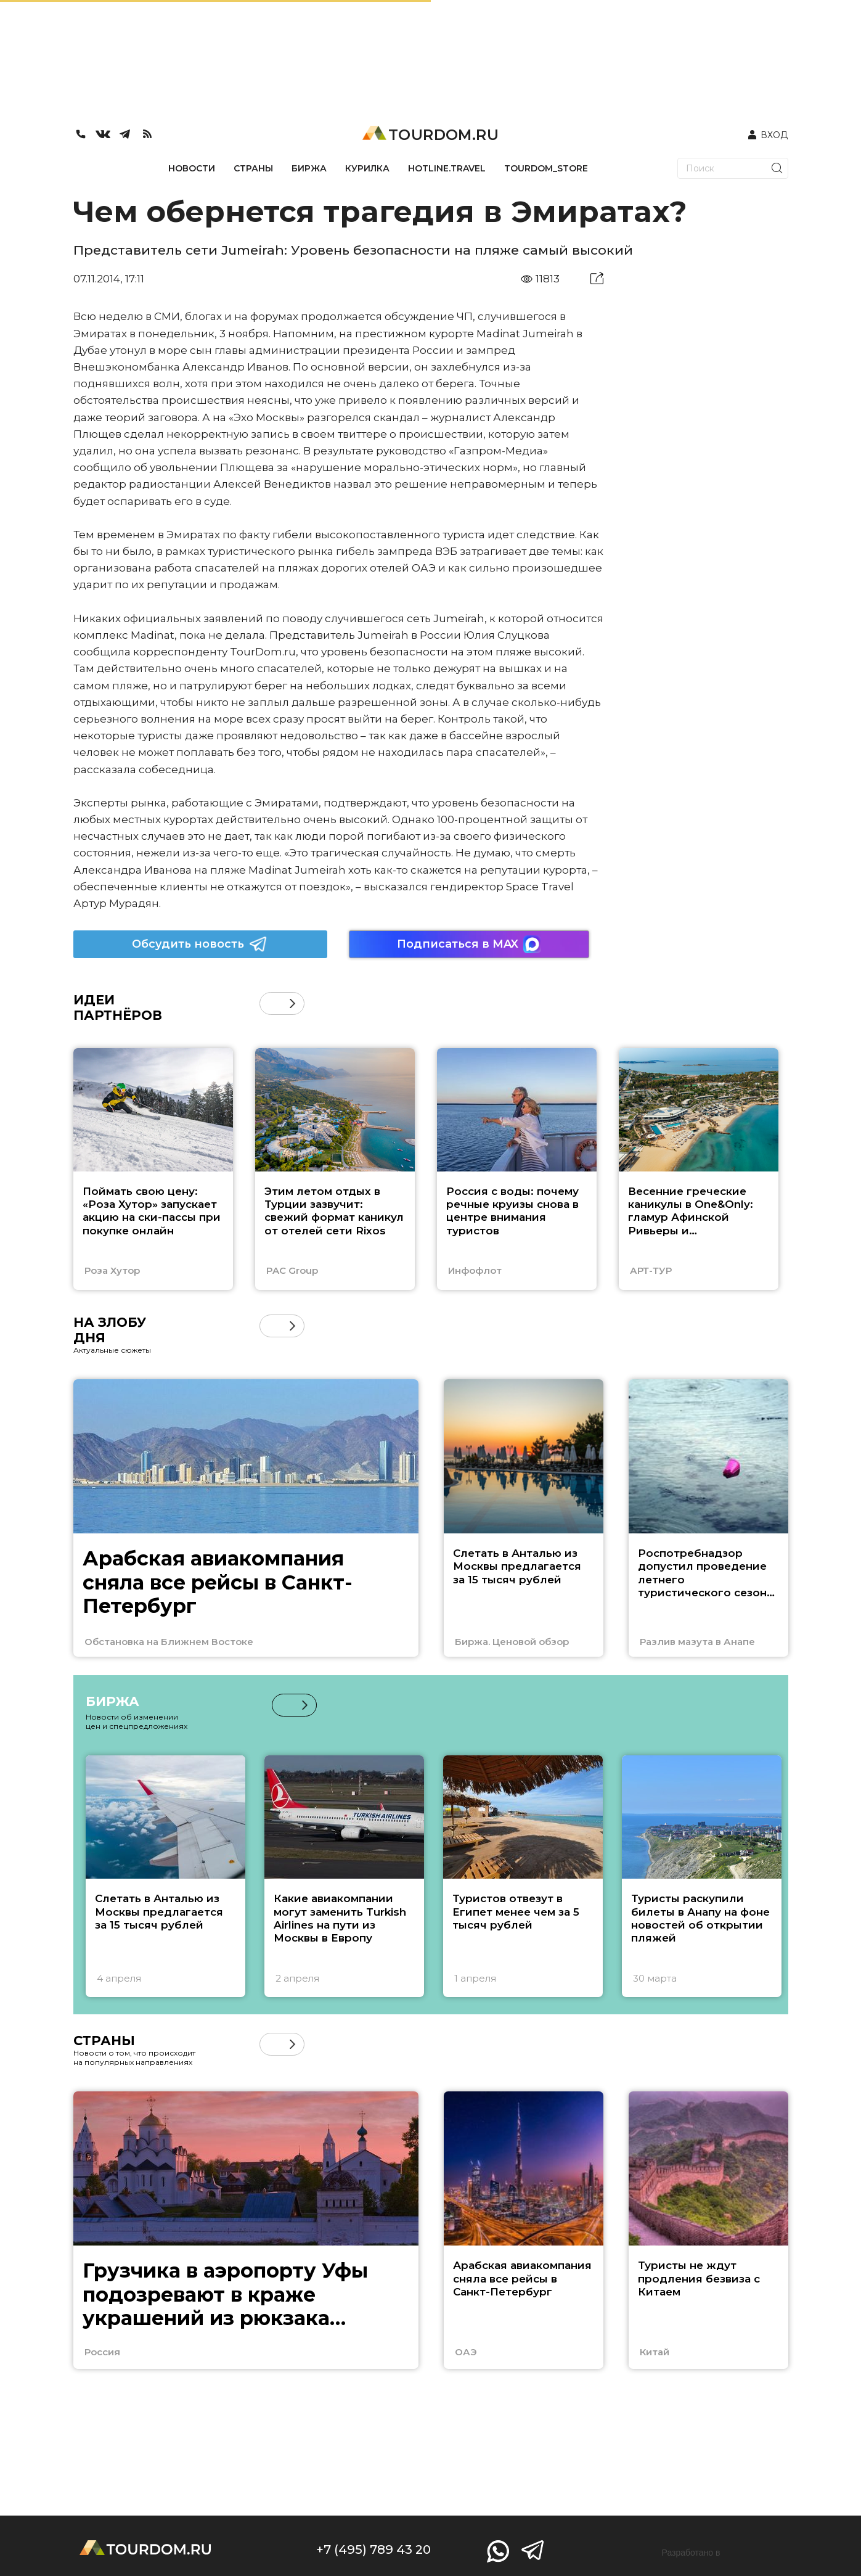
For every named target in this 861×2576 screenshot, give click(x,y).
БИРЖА (309, 168)
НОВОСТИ (191, 168)
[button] (292, 1003)
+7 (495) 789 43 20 (373, 2549)
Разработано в (691, 2553)
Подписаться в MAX (469, 944)
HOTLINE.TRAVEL (447, 168)
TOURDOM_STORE (546, 168)
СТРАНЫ (253, 168)
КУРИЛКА (367, 168)
